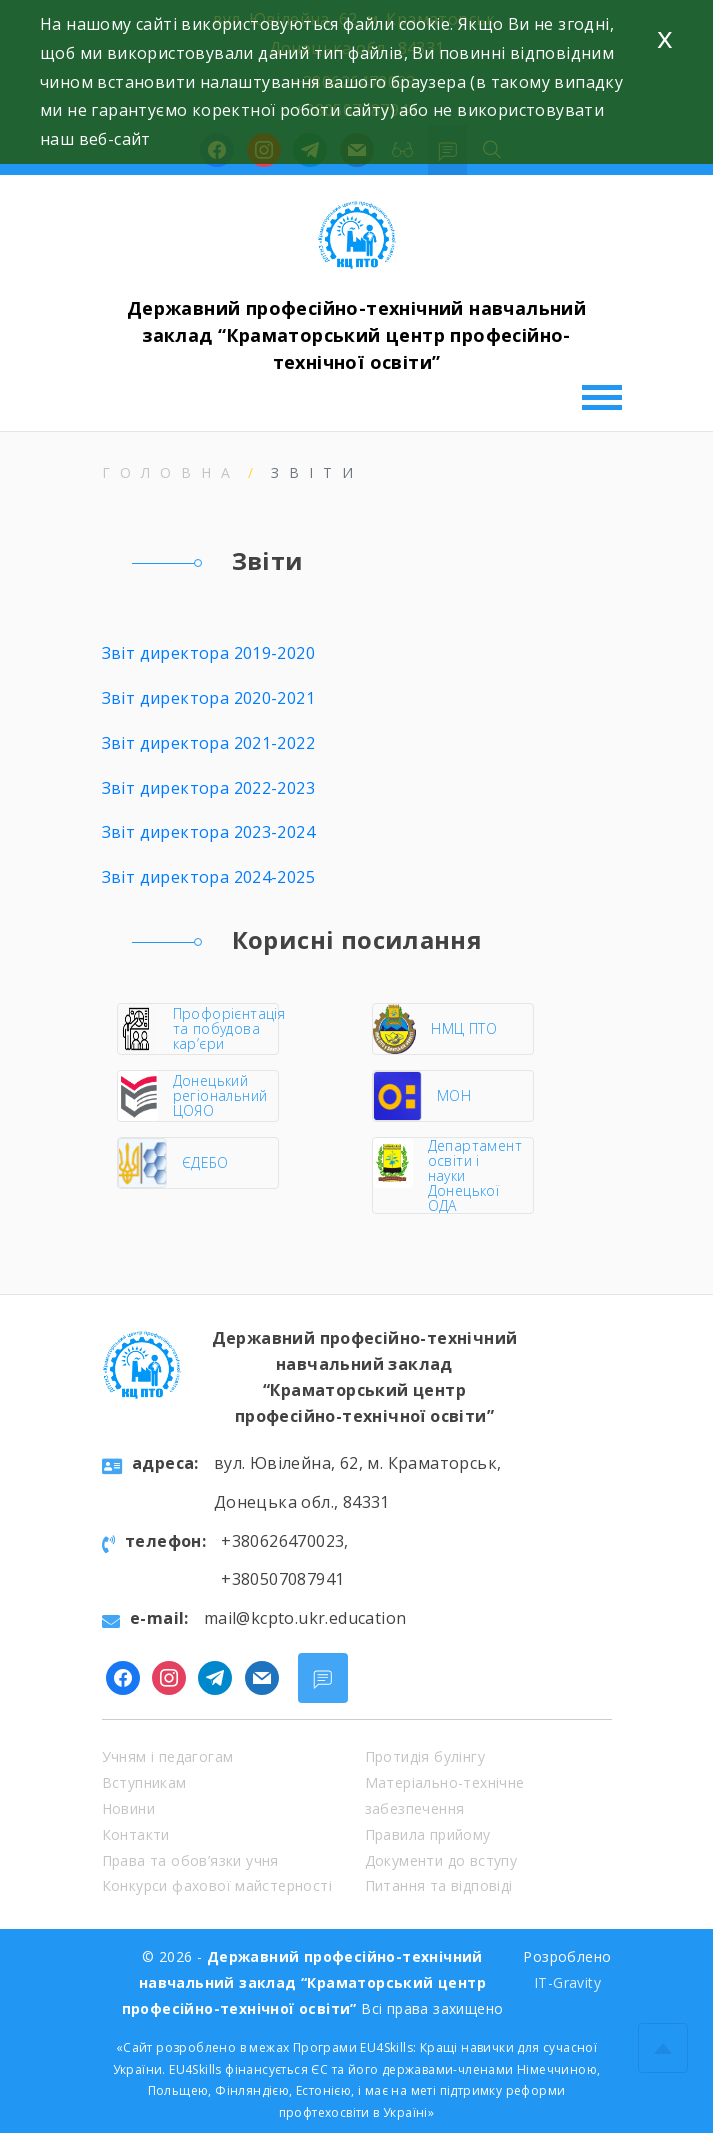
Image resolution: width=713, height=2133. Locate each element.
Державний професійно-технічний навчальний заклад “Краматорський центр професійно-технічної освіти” (356, 335)
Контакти (136, 1834)
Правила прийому (428, 1834)
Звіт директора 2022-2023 (209, 788)
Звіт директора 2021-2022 (209, 743)
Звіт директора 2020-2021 (209, 698)
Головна (171, 472)
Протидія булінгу (425, 1756)
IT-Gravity (567, 1982)
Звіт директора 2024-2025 (209, 877)
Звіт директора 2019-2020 (209, 653)
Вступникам (144, 1782)
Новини (128, 1808)
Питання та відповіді (439, 1885)
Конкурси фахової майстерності (217, 1885)
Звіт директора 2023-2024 (209, 832)
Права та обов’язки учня (190, 1860)
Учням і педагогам (168, 1756)
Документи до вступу (441, 1860)
